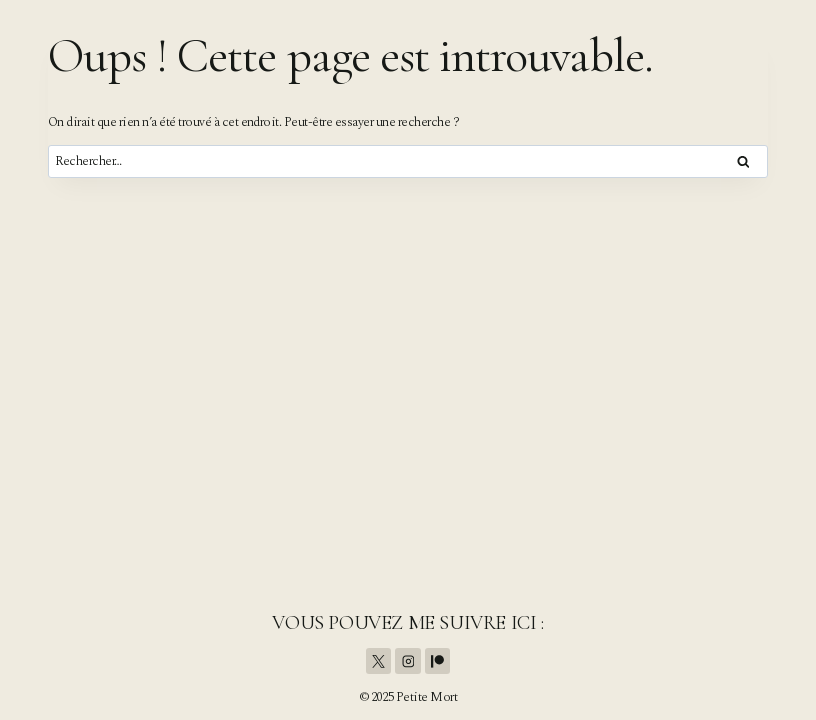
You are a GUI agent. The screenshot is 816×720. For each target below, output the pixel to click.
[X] (379, 661)
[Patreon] (438, 661)
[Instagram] (408, 661)
